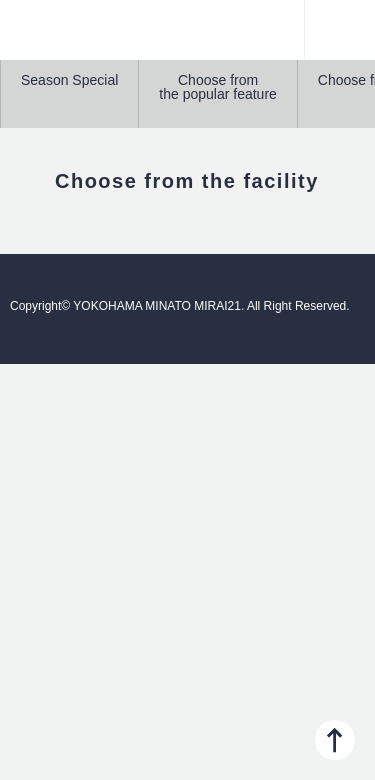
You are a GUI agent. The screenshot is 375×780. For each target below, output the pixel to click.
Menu (340, 30)
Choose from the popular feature (218, 87)
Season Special (69, 80)
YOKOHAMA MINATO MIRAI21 (188, 40)
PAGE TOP (335, 740)
